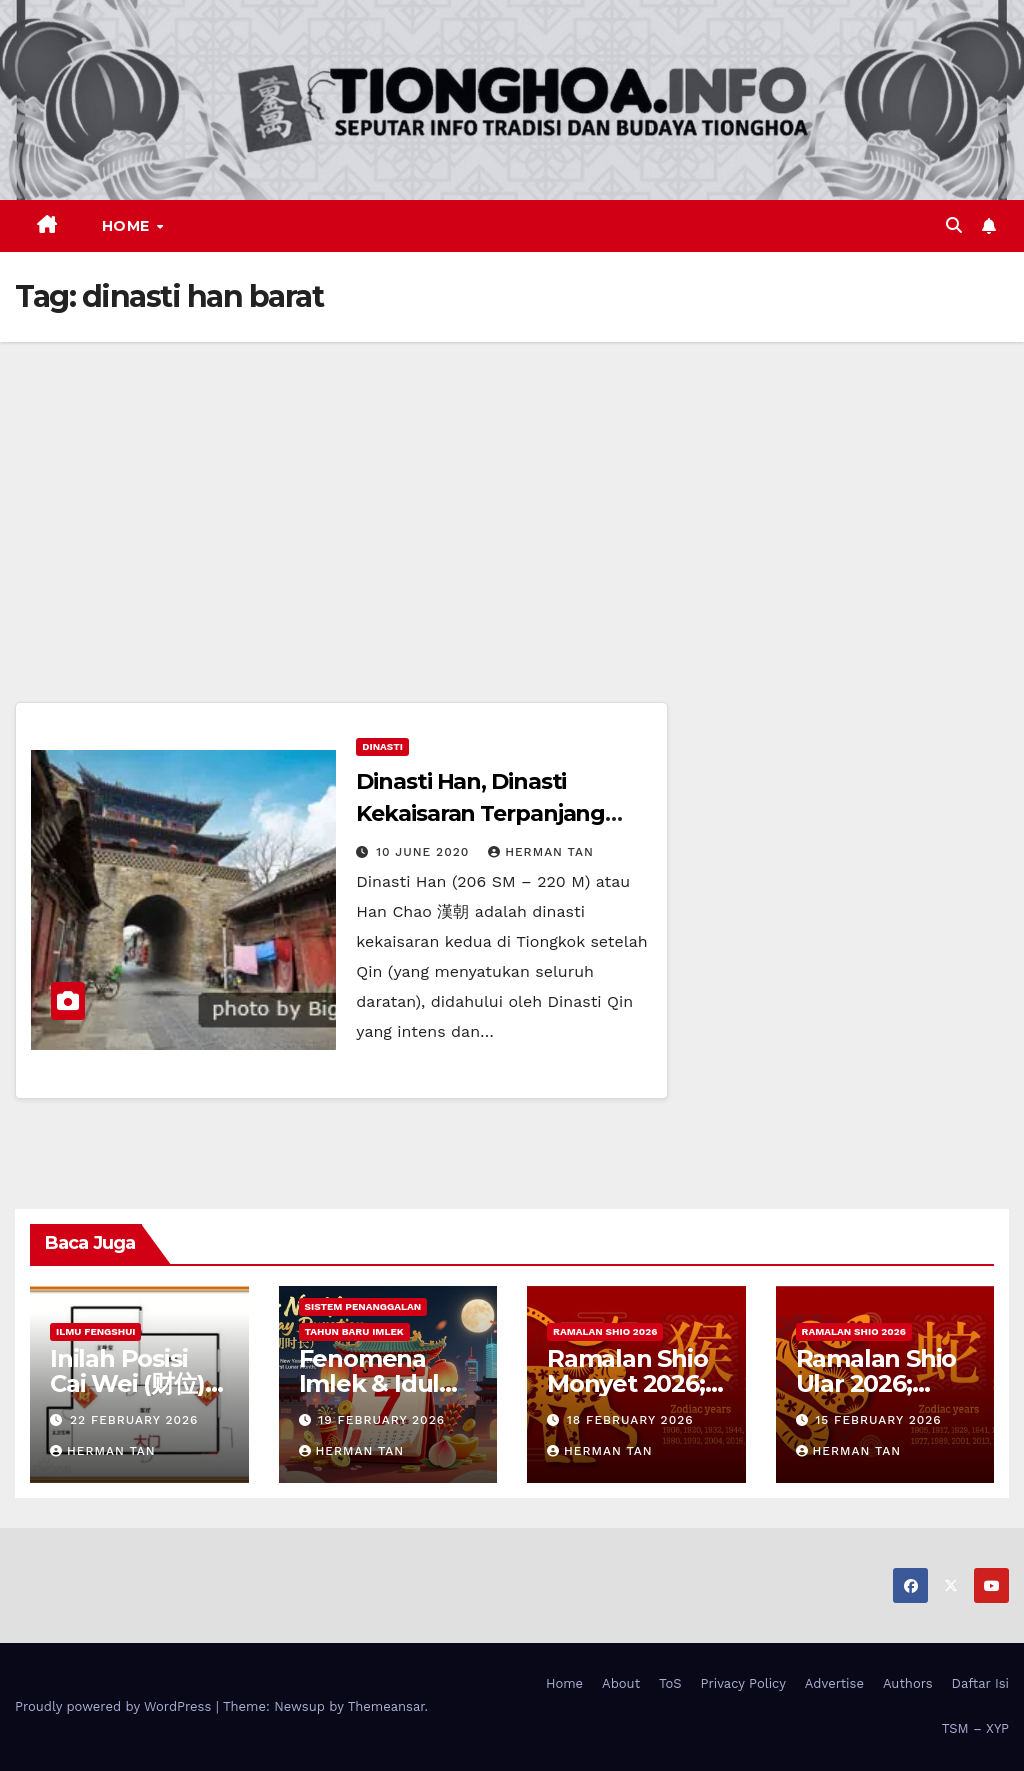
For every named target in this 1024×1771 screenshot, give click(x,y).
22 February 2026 (134, 1420)
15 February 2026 (878, 1420)
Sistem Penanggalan (363, 1306)
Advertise (834, 1683)
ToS (670, 1683)
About (621, 1683)
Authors (908, 1683)
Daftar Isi (980, 1683)
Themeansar (386, 1706)
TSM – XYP (975, 1728)
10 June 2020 (425, 852)
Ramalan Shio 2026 (605, 1331)
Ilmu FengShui (95, 1331)
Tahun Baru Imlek (354, 1331)
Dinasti (382, 746)
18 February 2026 (630, 1420)
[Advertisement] (512, 492)
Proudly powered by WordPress (115, 1706)
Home (128, 226)
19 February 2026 (381, 1420)
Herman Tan (541, 852)
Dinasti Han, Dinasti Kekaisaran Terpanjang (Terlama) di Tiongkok (480, 813)
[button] (954, 225)
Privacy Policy (743, 1683)
